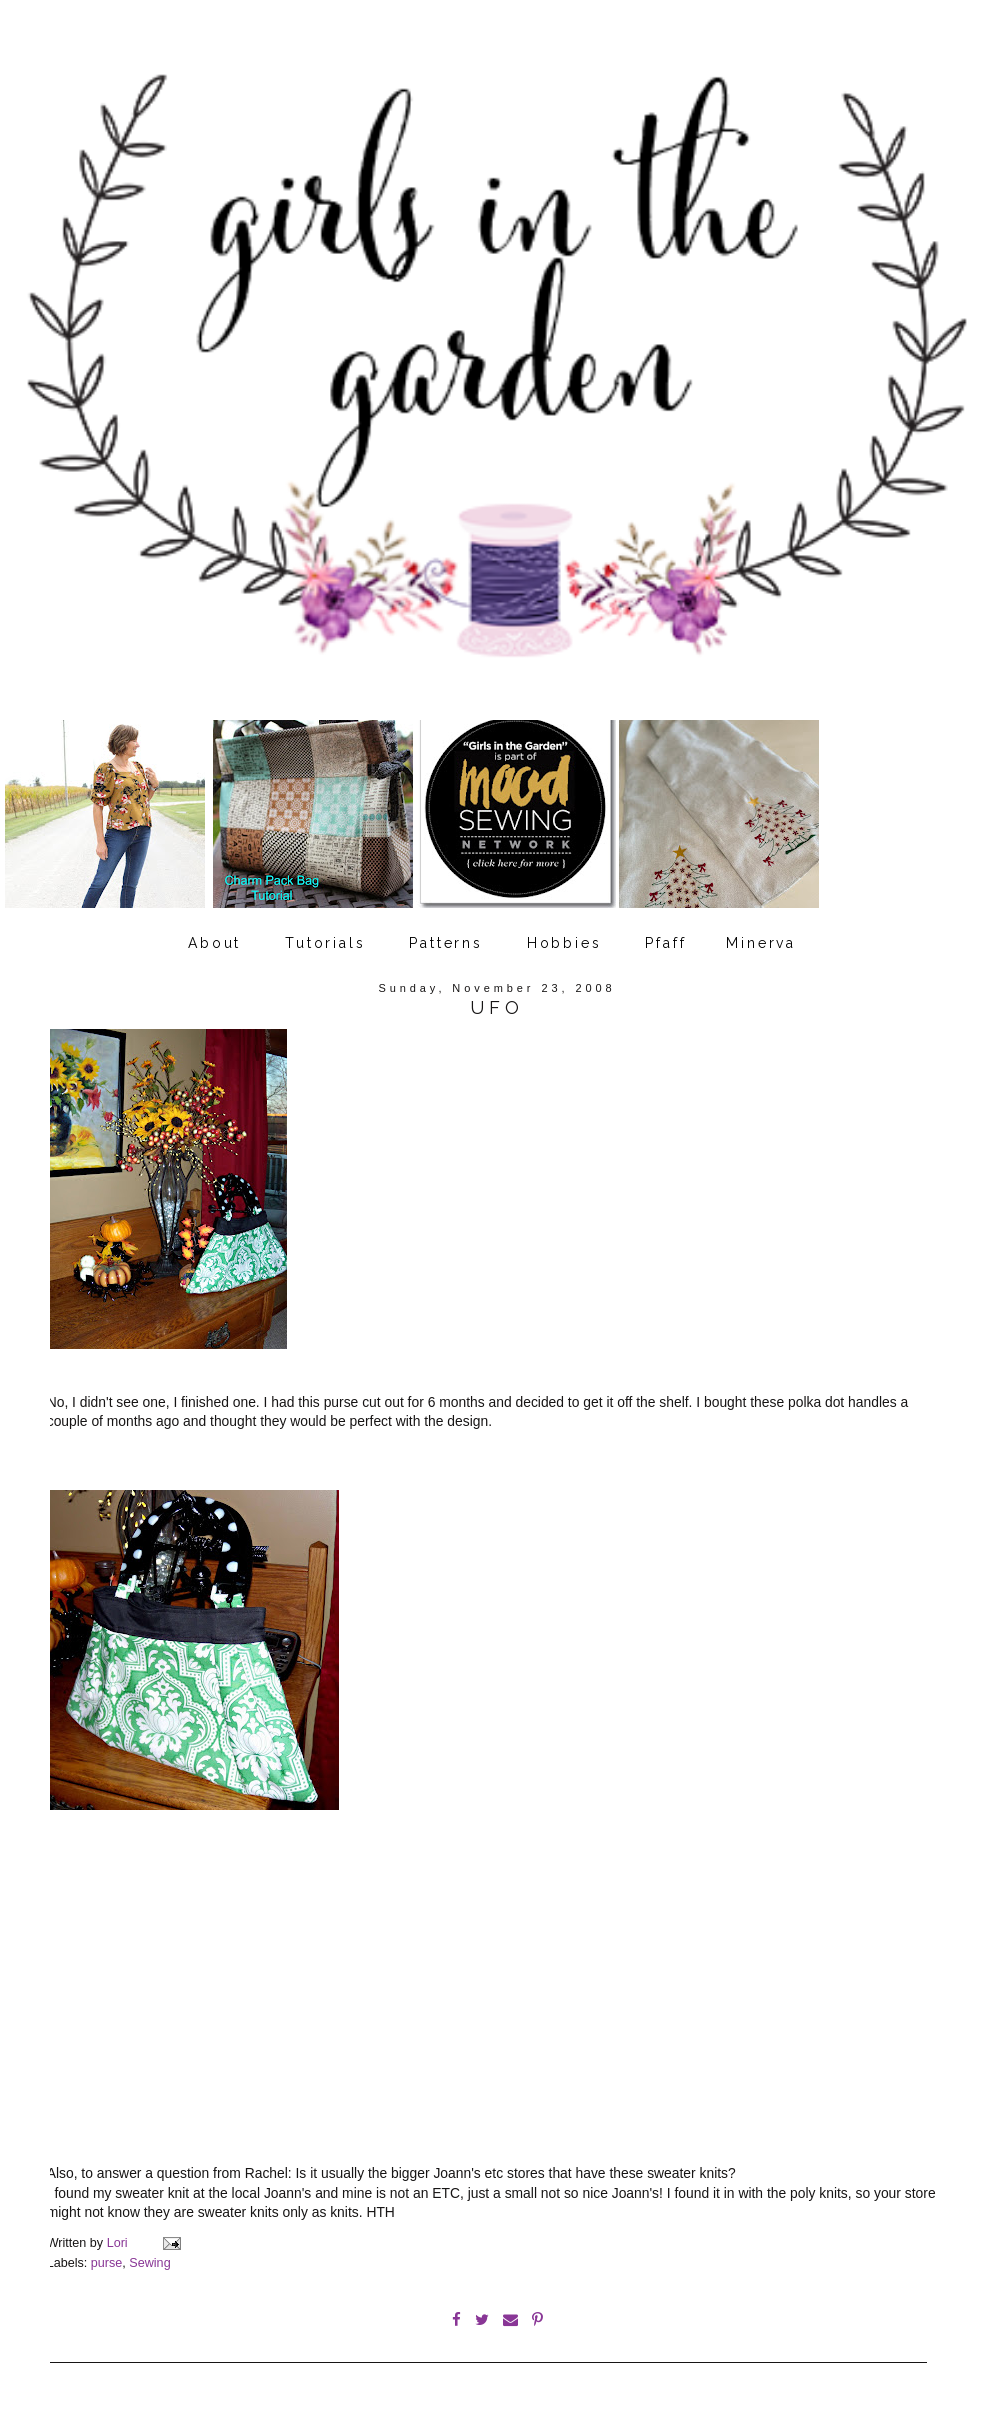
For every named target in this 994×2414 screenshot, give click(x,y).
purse (107, 2263)
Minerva (761, 943)
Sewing (149, 2263)
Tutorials (325, 943)
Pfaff (665, 943)
